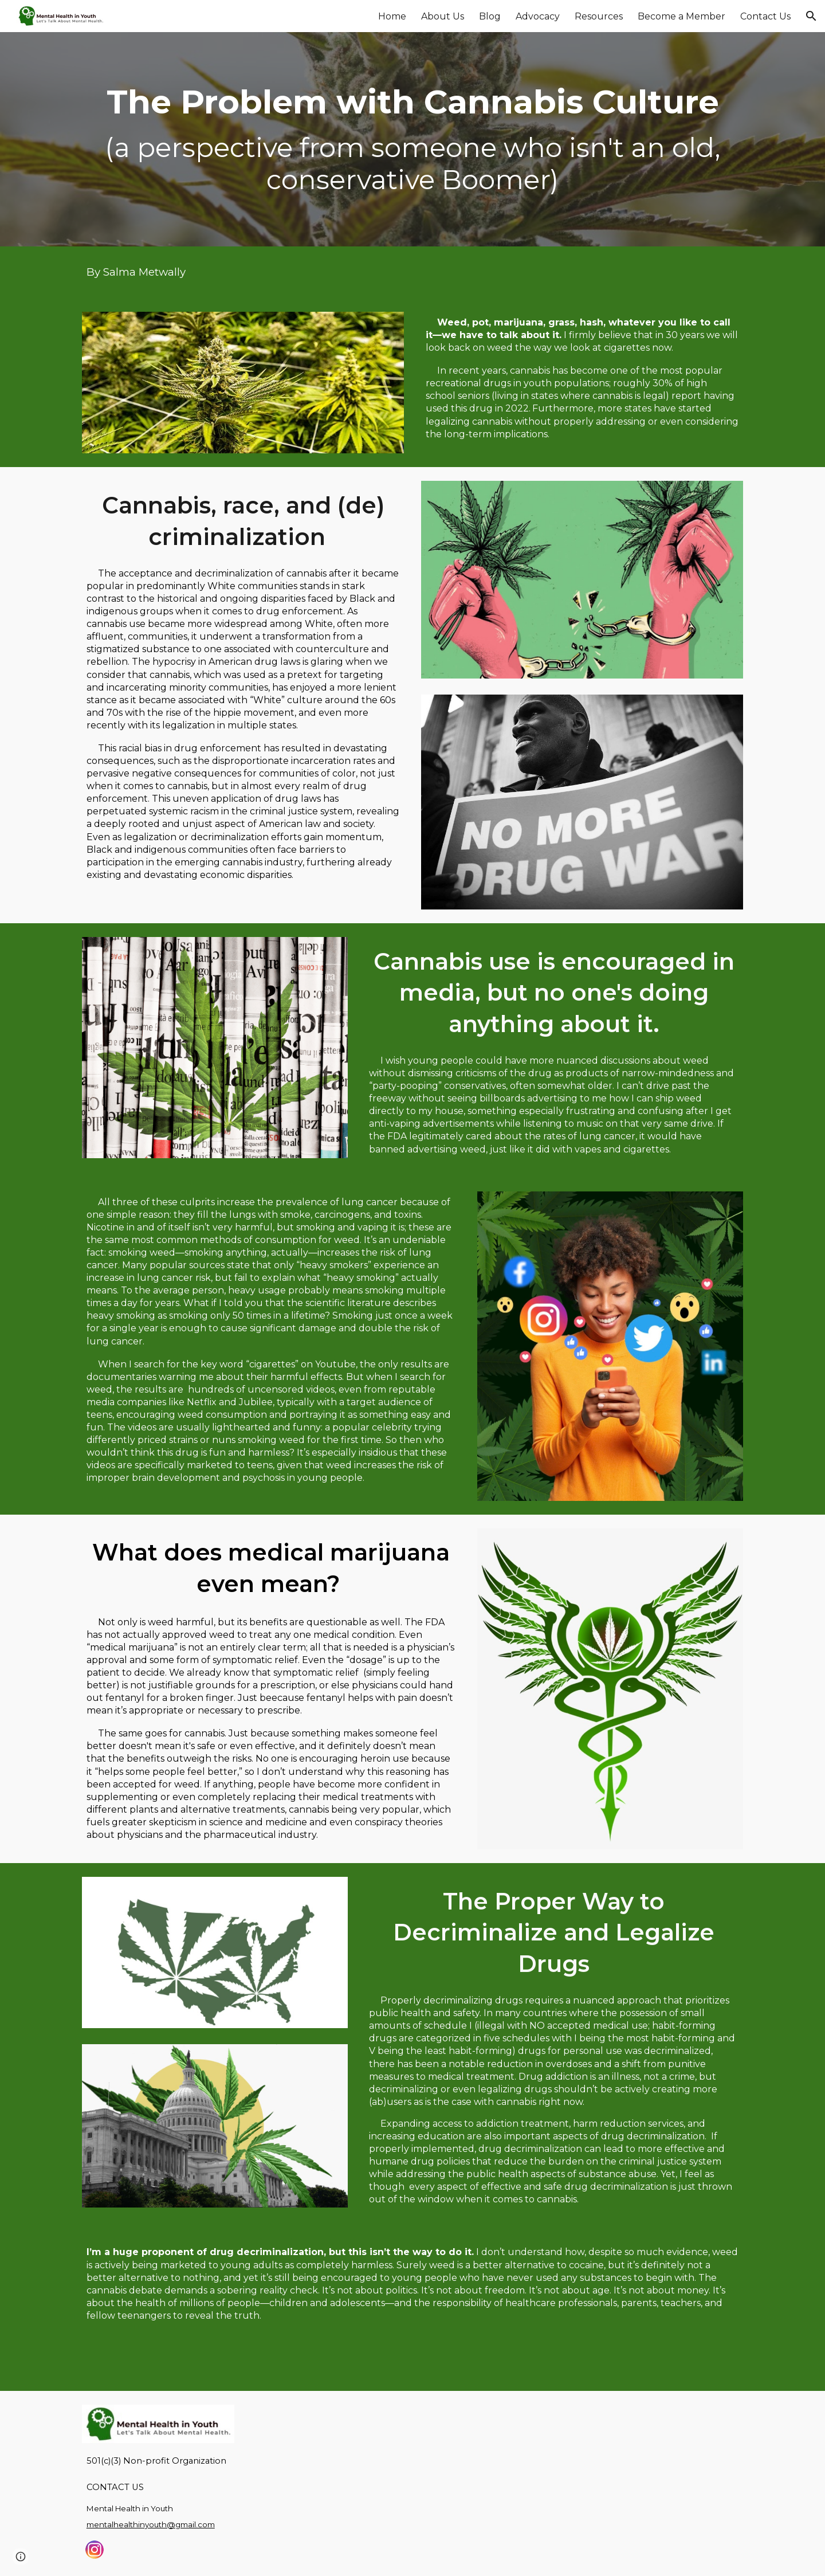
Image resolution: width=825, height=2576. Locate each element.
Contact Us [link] (765, 16)
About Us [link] (442, 16)
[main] (412, 139)
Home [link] (392, 16)
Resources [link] (599, 16)
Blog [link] (490, 16)
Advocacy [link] (538, 16)
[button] (811, 16)
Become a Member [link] (681, 16)
